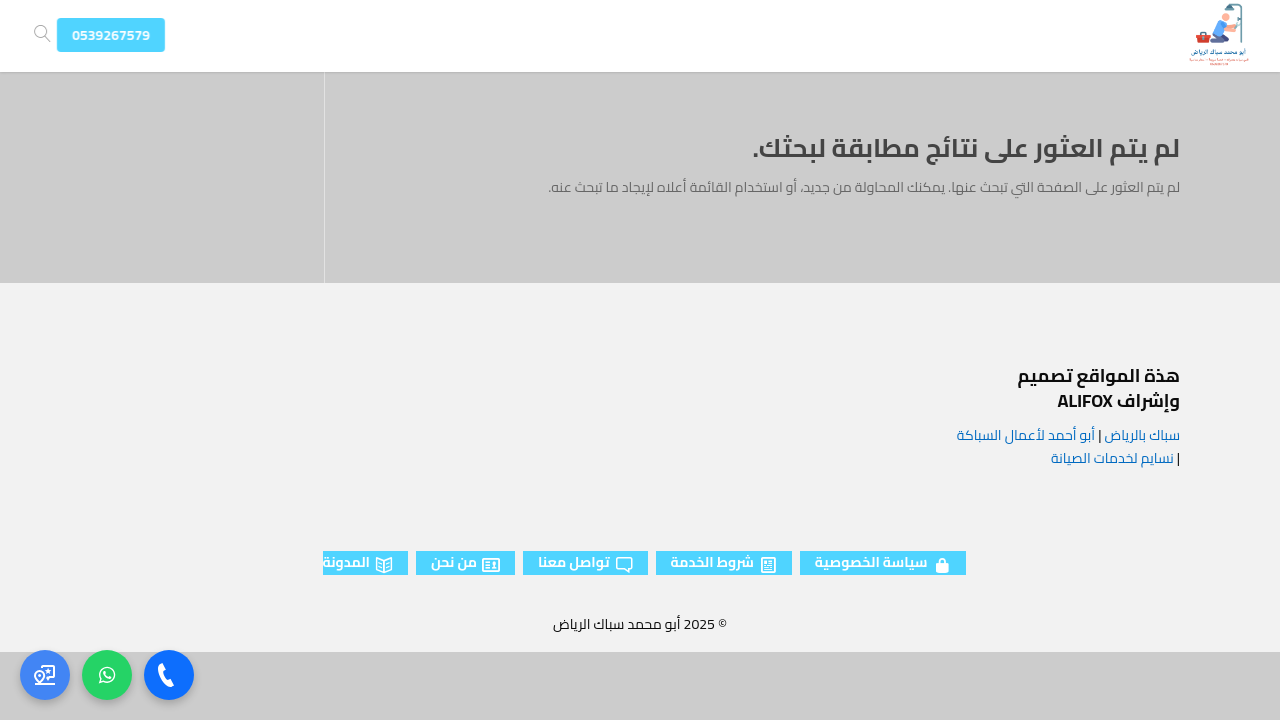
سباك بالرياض (1142, 435)
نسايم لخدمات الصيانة (1112, 458)
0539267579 (124, 35)
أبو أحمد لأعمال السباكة (1026, 435)
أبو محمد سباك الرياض (616, 624)
